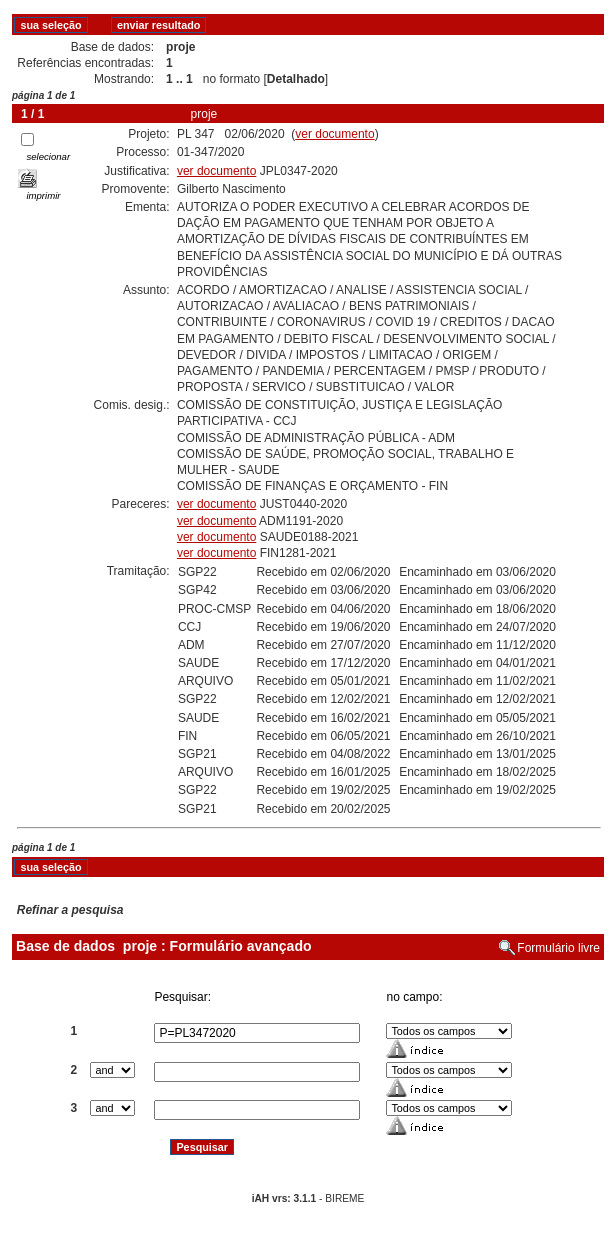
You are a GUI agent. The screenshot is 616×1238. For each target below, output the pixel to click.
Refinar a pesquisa (70, 910)
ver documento (334, 134)
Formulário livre (558, 948)
